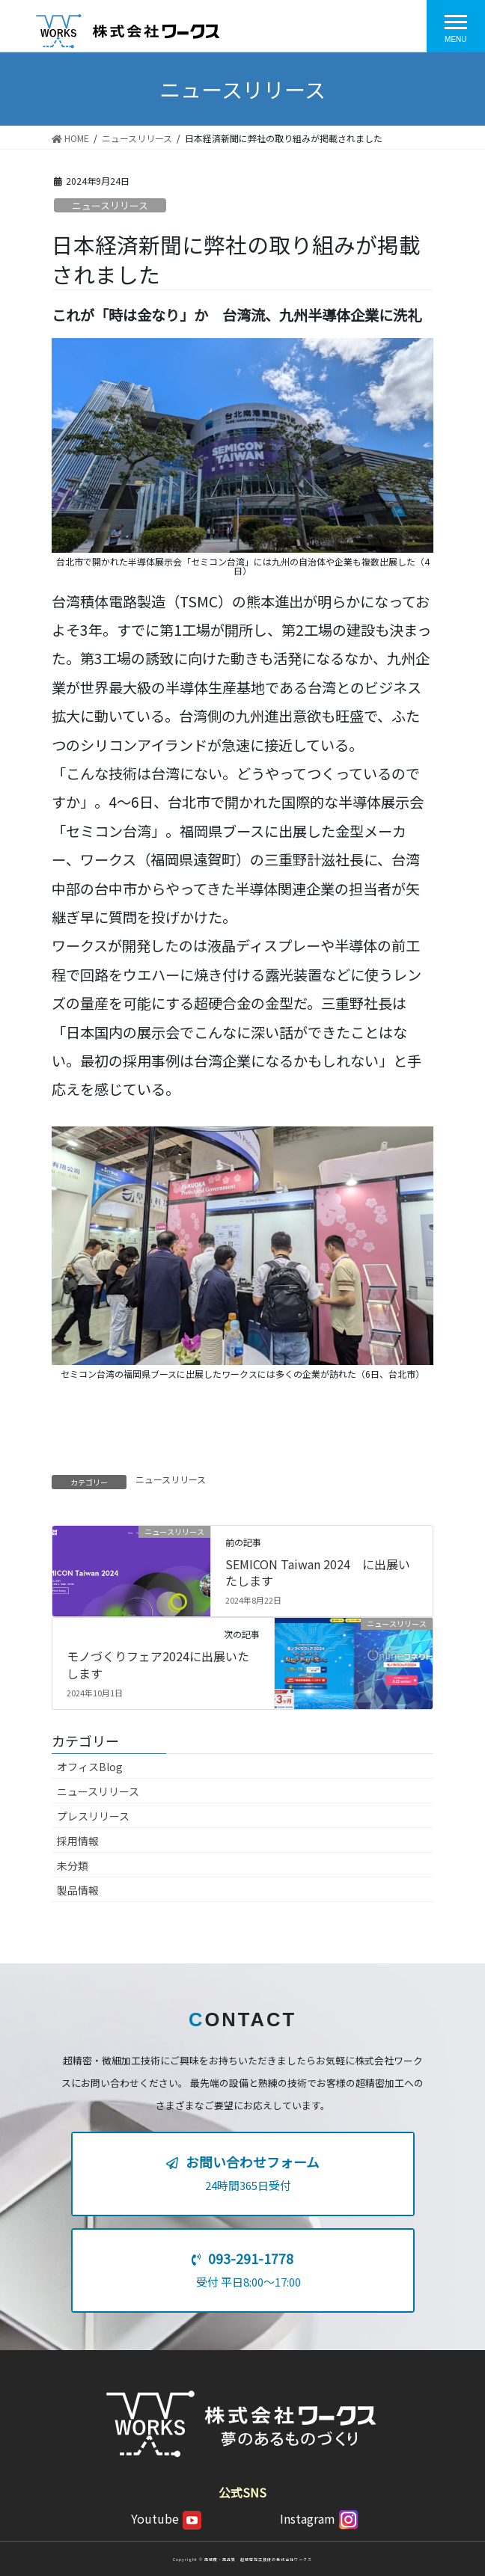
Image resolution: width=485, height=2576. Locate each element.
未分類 (72, 1865)
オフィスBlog (90, 1766)
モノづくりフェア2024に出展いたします (158, 1664)
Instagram (319, 2518)
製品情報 (78, 1890)
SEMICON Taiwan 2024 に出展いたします (317, 1572)
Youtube (166, 2518)
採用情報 (78, 1840)
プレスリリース (93, 1816)
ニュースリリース (110, 205)
